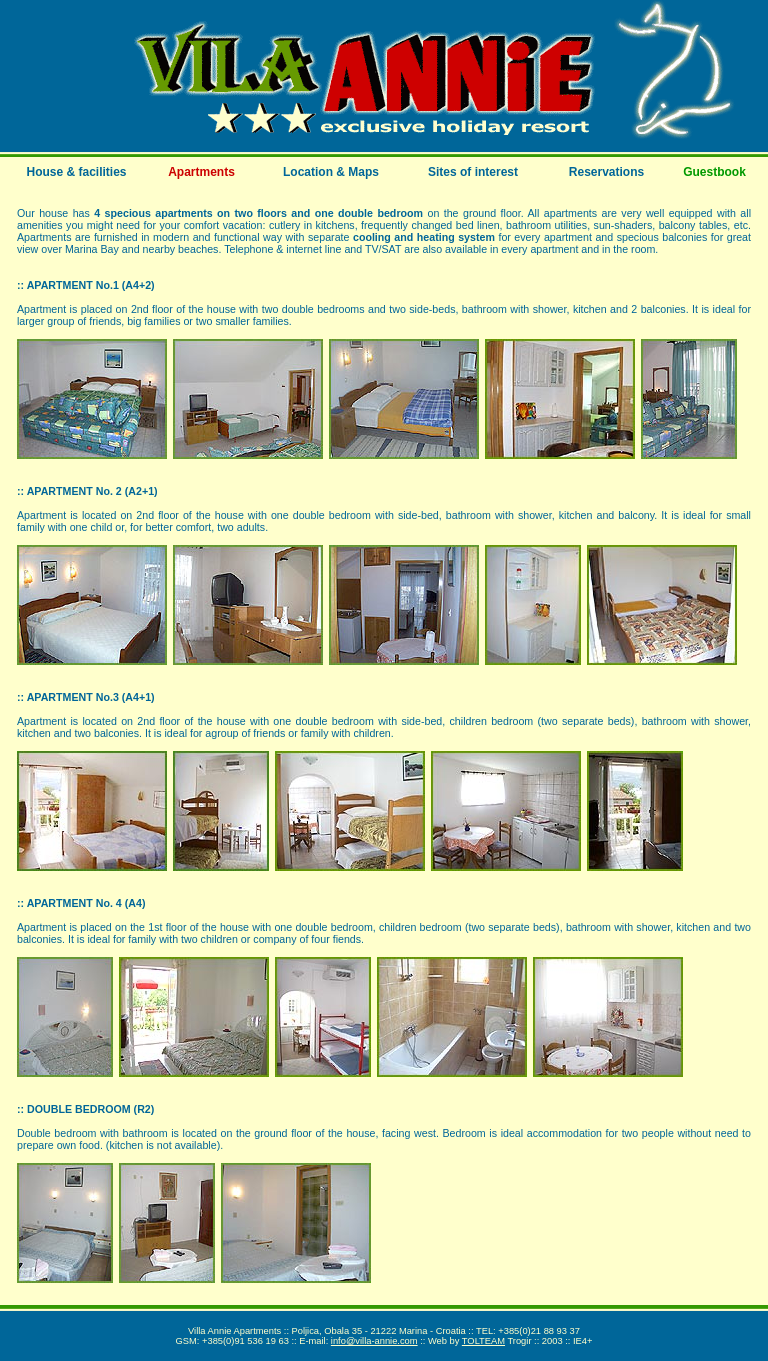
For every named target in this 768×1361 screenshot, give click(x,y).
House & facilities (76, 172)
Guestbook (714, 172)
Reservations (606, 172)
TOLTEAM (483, 1341)
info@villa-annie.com (374, 1341)
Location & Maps (331, 172)
